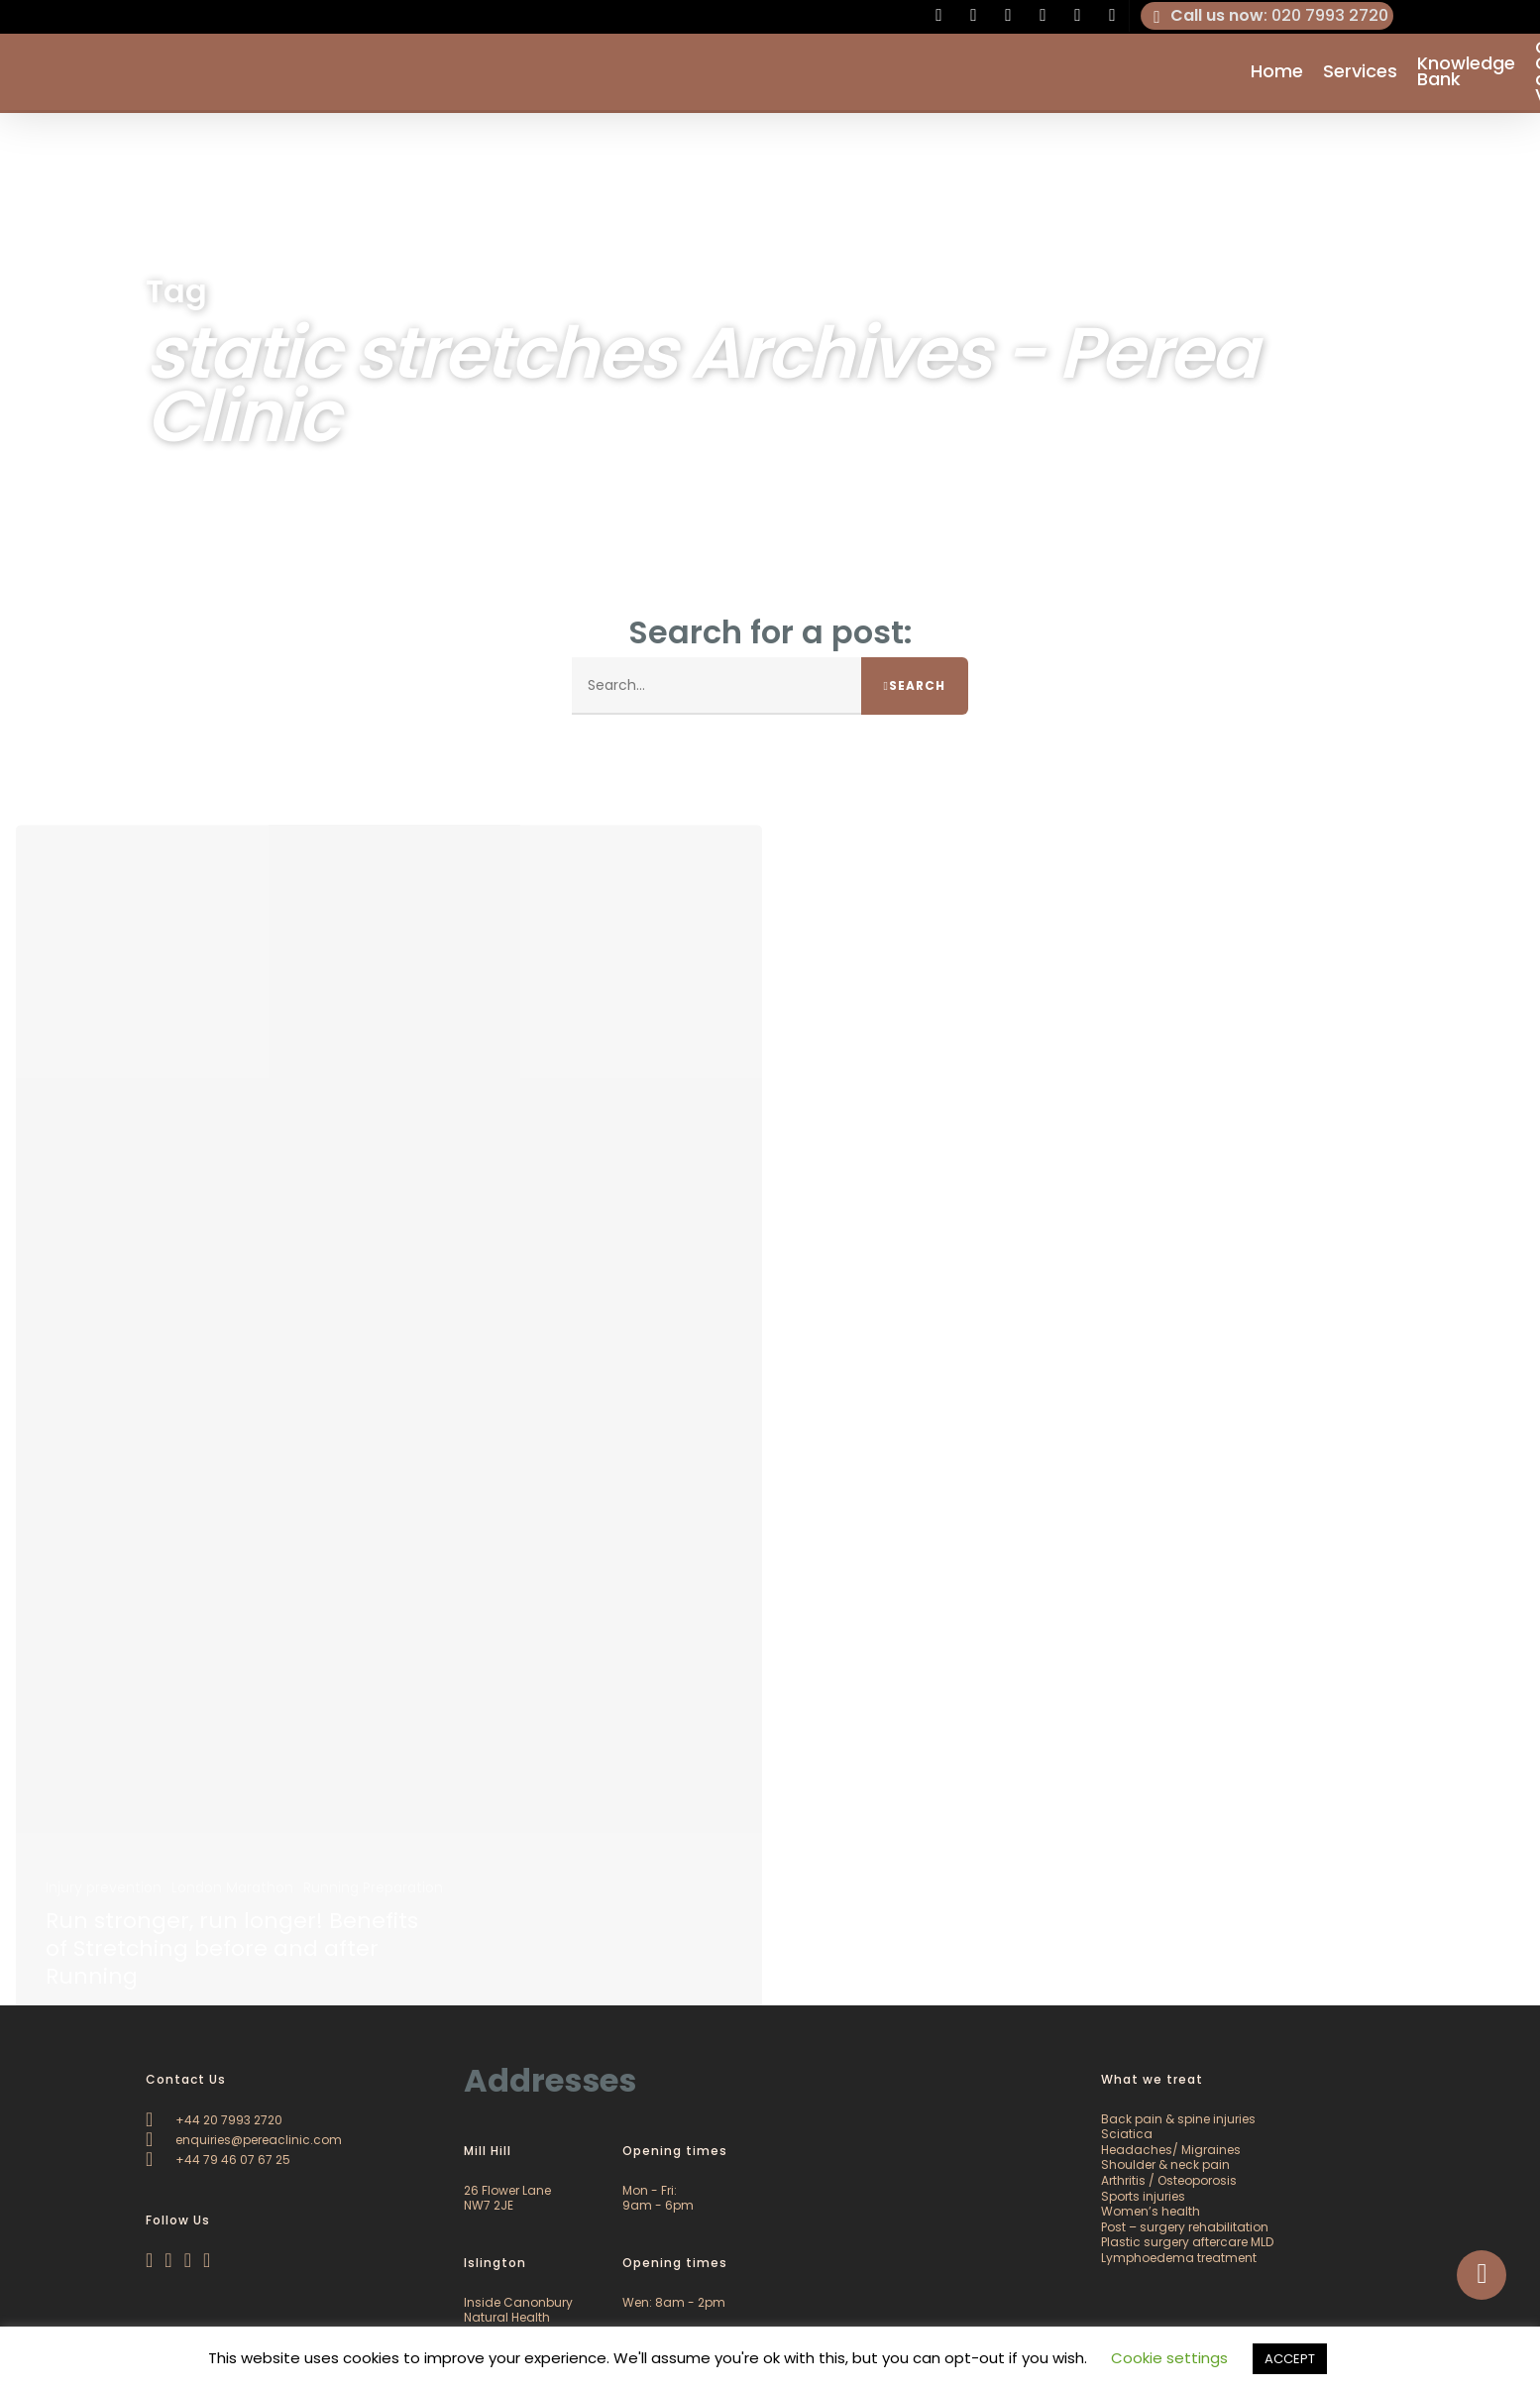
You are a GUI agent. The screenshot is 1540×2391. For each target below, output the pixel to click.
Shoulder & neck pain (1165, 2164)
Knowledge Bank (1466, 73)
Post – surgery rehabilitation (1184, 2227)
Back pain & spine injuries (1178, 2118)
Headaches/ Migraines (1171, 2149)
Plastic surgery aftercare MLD (1187, 2241)
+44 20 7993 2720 (214, 2119)
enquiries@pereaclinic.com (244, 2139)
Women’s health (1150, 2211)
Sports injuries (1143, 2196)
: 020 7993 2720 (1267, 16)
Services (1360, 73)
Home (1277, 73)
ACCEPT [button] (1290, 2358)
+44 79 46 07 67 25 (218, 2159)
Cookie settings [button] (1169, 2357)
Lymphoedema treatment (1179, 2257)
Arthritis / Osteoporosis (1169, 2180)
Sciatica (1127, 2133)
